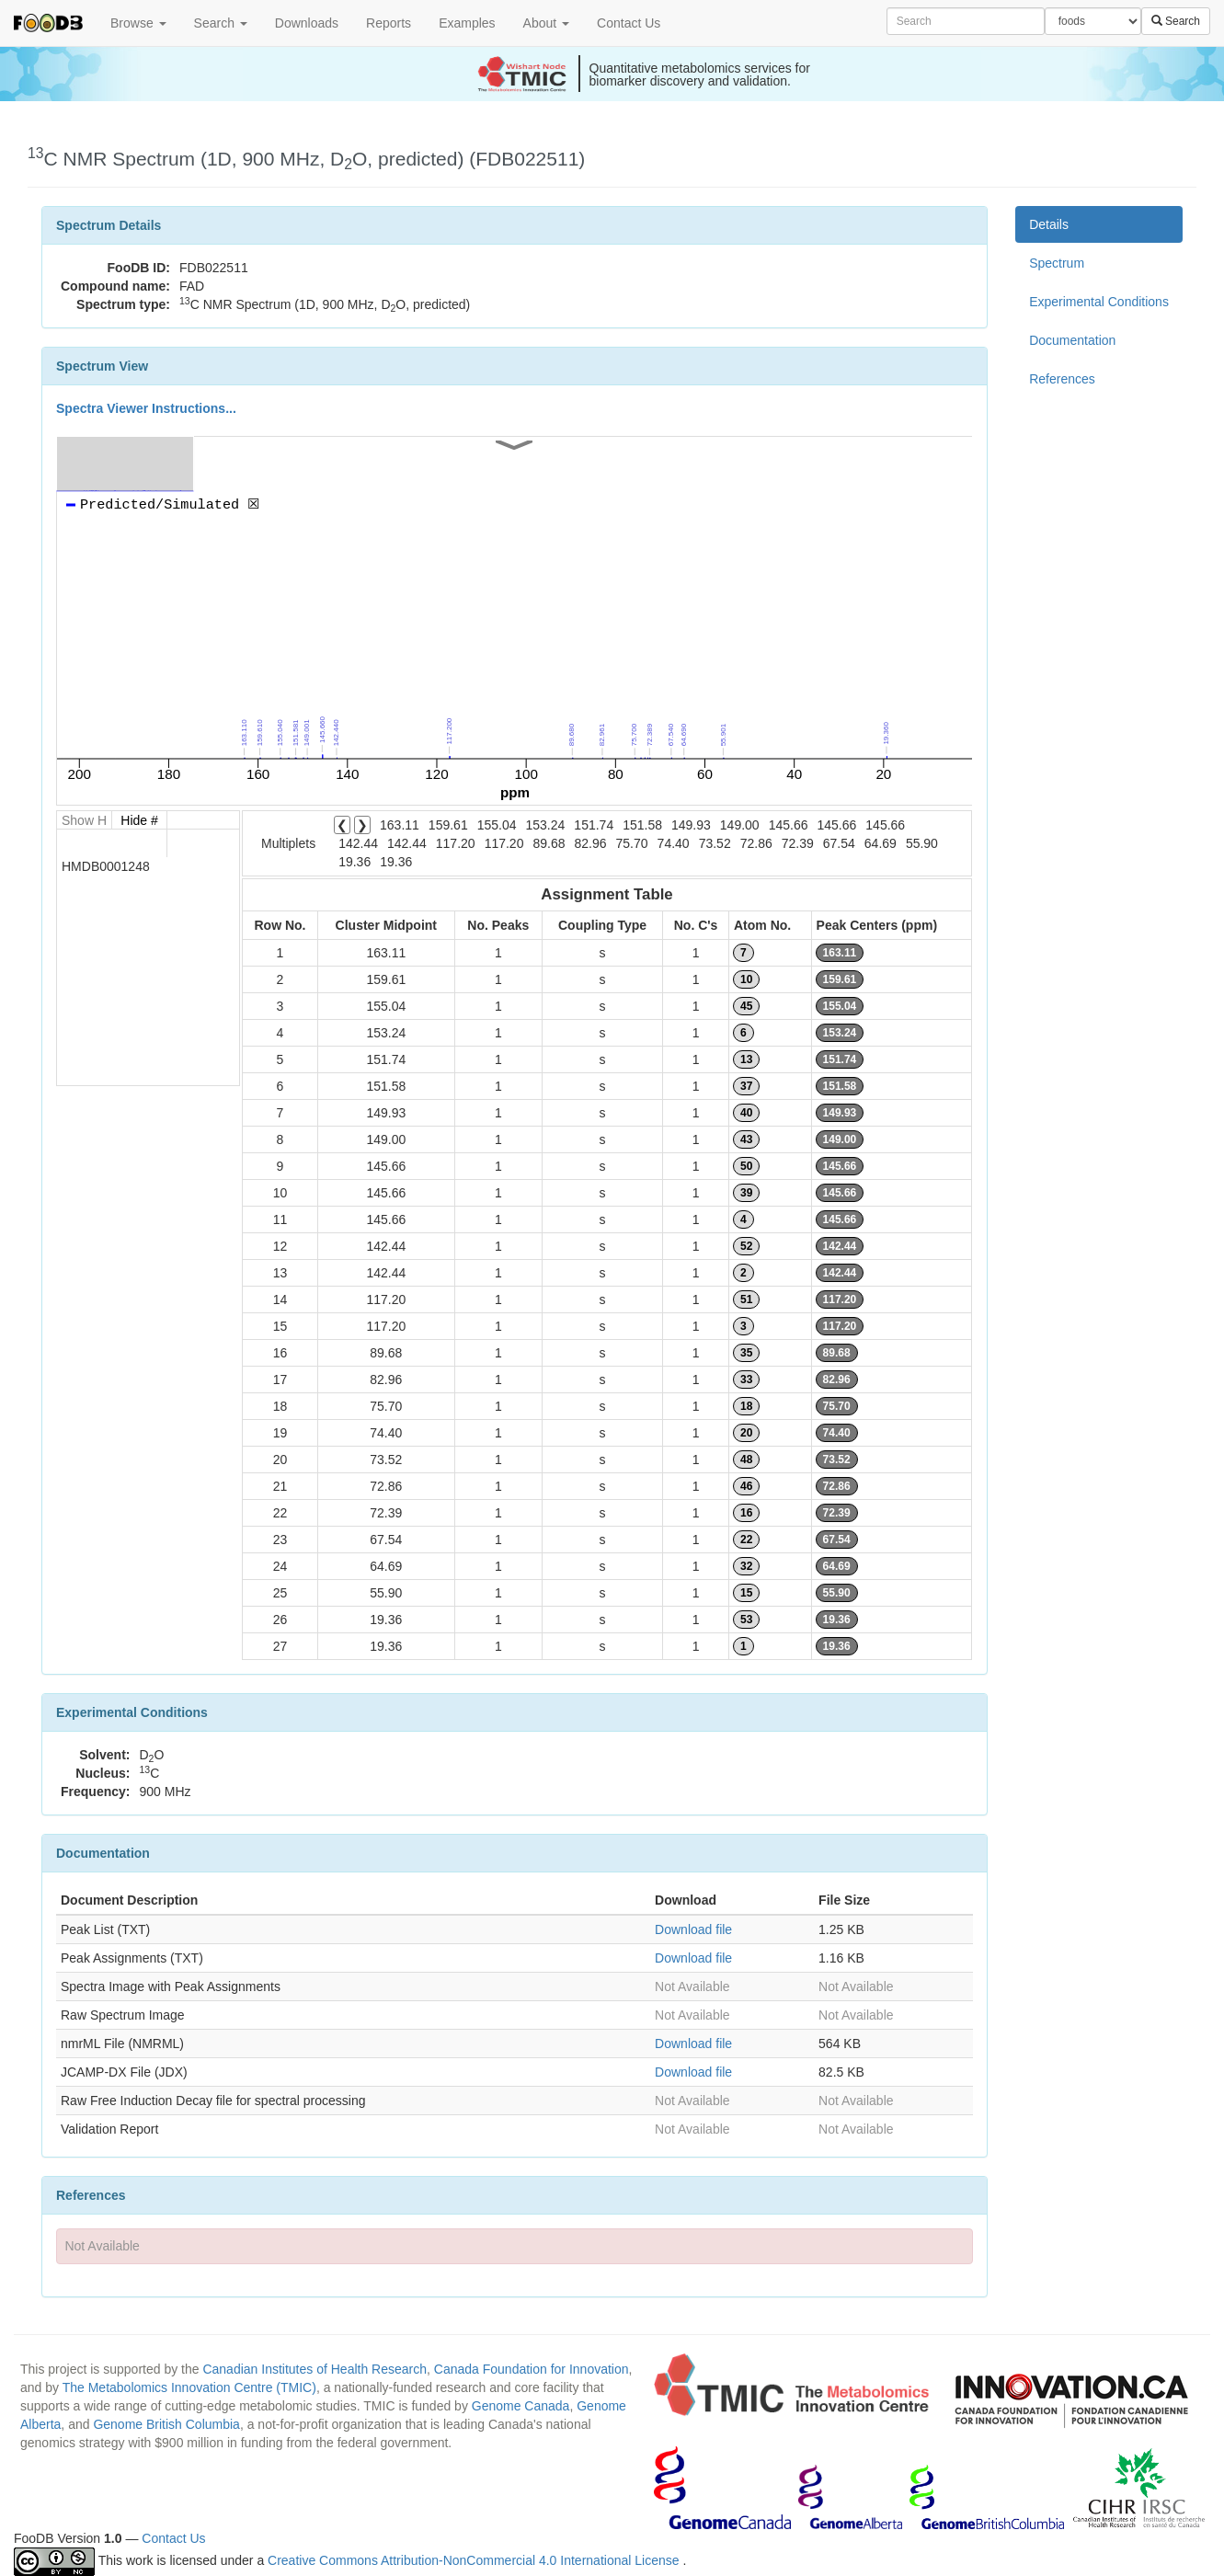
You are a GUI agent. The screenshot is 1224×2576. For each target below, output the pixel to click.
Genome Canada (521, 2406)
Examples (467, 23)
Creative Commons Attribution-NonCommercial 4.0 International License (475, 2560)
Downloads (306, 23)
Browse (138, 23)
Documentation (1072, 340)
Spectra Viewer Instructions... (146, 408)
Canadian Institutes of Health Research (314, 2369)
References (1062, 379)
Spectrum (1056, 263)
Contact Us (628, 23)
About (546, 23)
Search (220, 23)
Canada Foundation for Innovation (531, 2369)
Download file (693, 1929)
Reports (388, 23)
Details (1049, 224)
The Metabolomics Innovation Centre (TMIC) (189, 2387)
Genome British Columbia (166, 2424)
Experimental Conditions (1099, 301)
